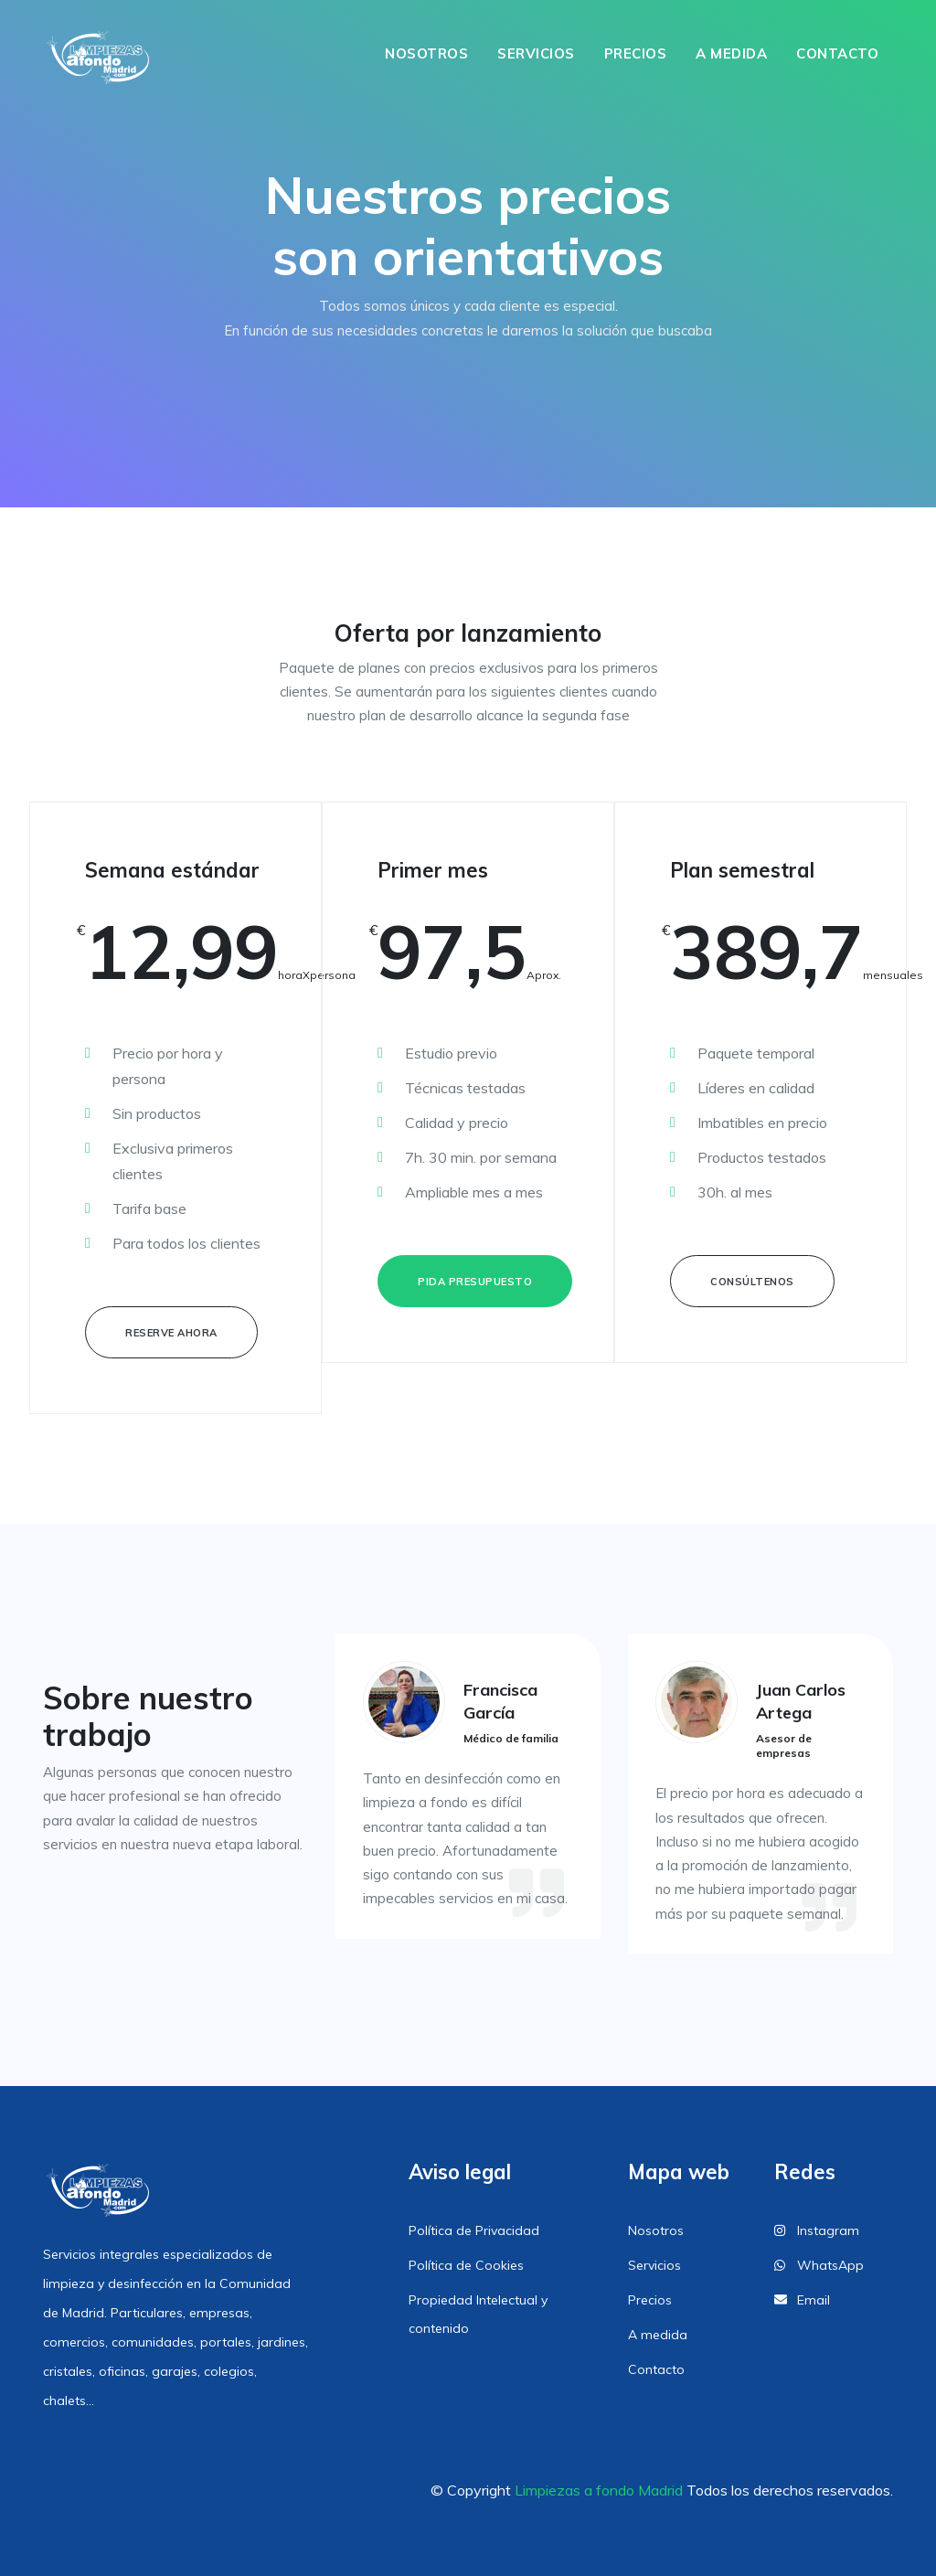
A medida (731, 53)
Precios (635, 53)
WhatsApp (819, 2265)
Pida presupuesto (475, 1281)
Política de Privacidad (474, 2230)
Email (802, 2300)
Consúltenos (752, 1281)
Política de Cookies (466, 2265)
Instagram (816, 2230)
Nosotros (426, 53)
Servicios (536, 53)
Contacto (837, 53)
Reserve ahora (171, 1332)
